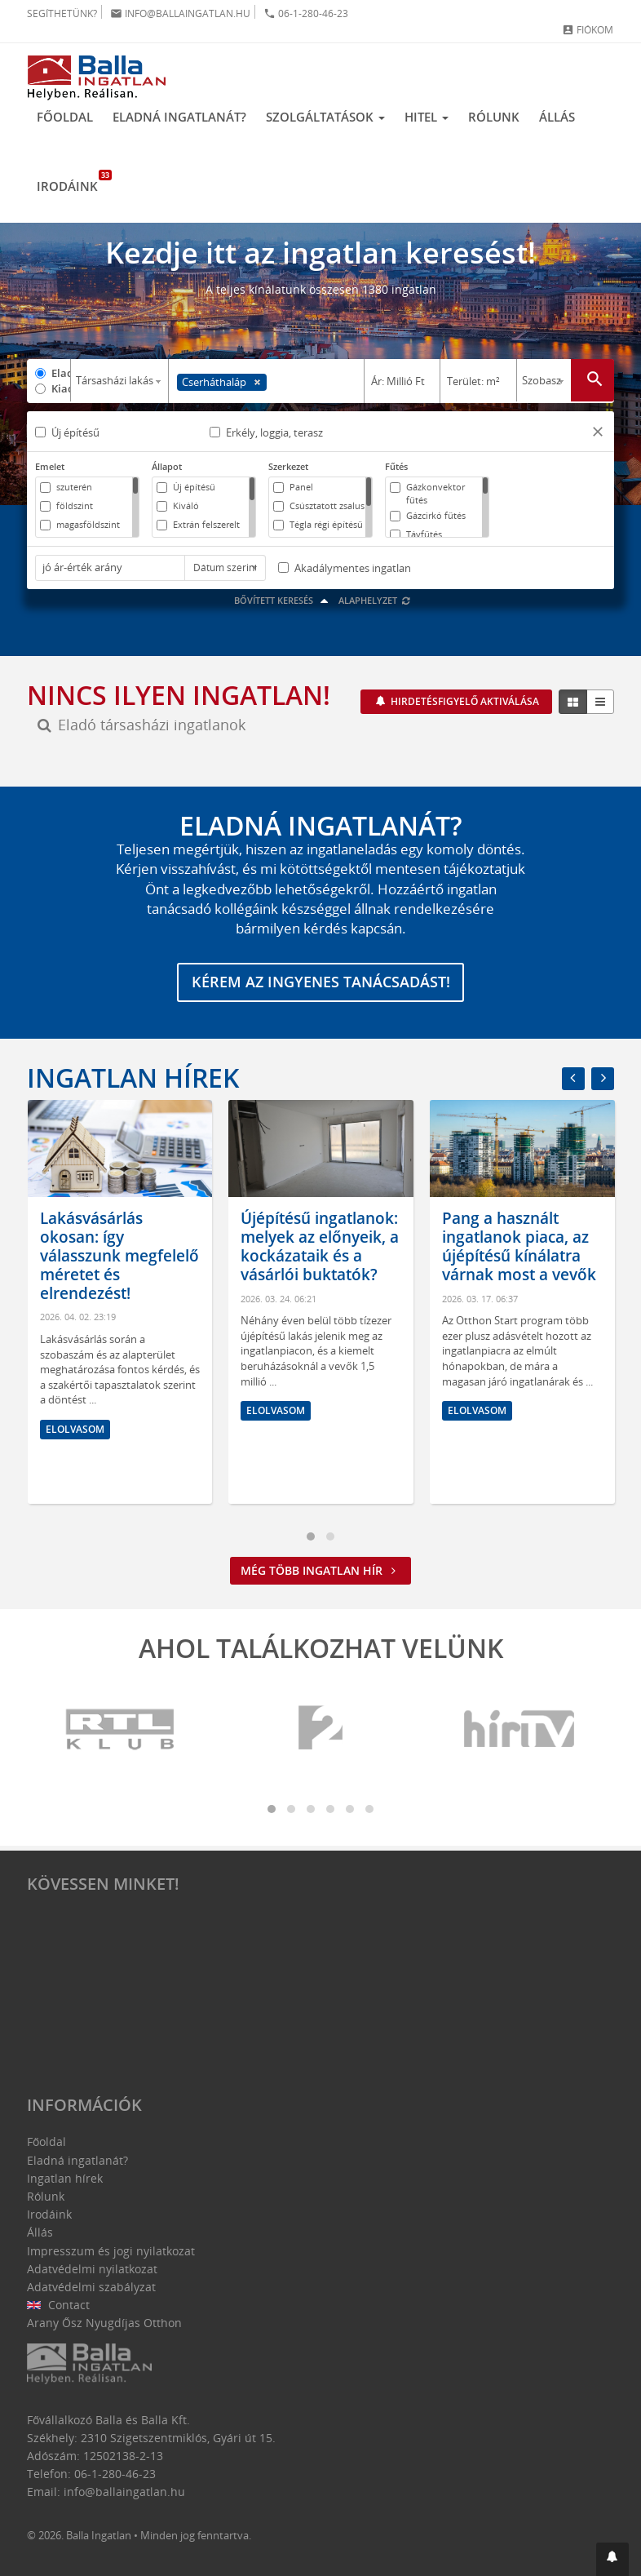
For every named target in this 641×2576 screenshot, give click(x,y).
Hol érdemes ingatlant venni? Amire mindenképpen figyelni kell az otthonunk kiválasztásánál (98, 1279)
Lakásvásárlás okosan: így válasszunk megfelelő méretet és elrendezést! (320, 1261)
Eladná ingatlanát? (179, 117)
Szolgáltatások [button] (325, 117)
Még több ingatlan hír (320, 1576)
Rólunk (493, 117)
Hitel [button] (426, 117)
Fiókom (587, 30)
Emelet (49, 466)
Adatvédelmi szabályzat (91, 2286)
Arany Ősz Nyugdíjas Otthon (104, 2323)
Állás (557, 117)
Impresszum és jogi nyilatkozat (111, 2251)
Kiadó (60, 388)
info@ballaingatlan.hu (180, 13)
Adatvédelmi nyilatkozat (92, 2269)
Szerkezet (288, 466)
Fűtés (396, 466)
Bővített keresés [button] (283, 605)
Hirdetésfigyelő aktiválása (463, 706)
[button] (598, 433)
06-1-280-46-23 (305, 13)
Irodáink (72, 182)
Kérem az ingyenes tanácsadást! (321, 988)
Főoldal (65, 117)
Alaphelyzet (374, 605)
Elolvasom (74, 1487)
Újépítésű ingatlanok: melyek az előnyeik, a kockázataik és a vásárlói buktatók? (520, 1251)
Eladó (60, 373)
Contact (58, 2304)
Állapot (167, 466)
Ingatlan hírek (133, 1083)
